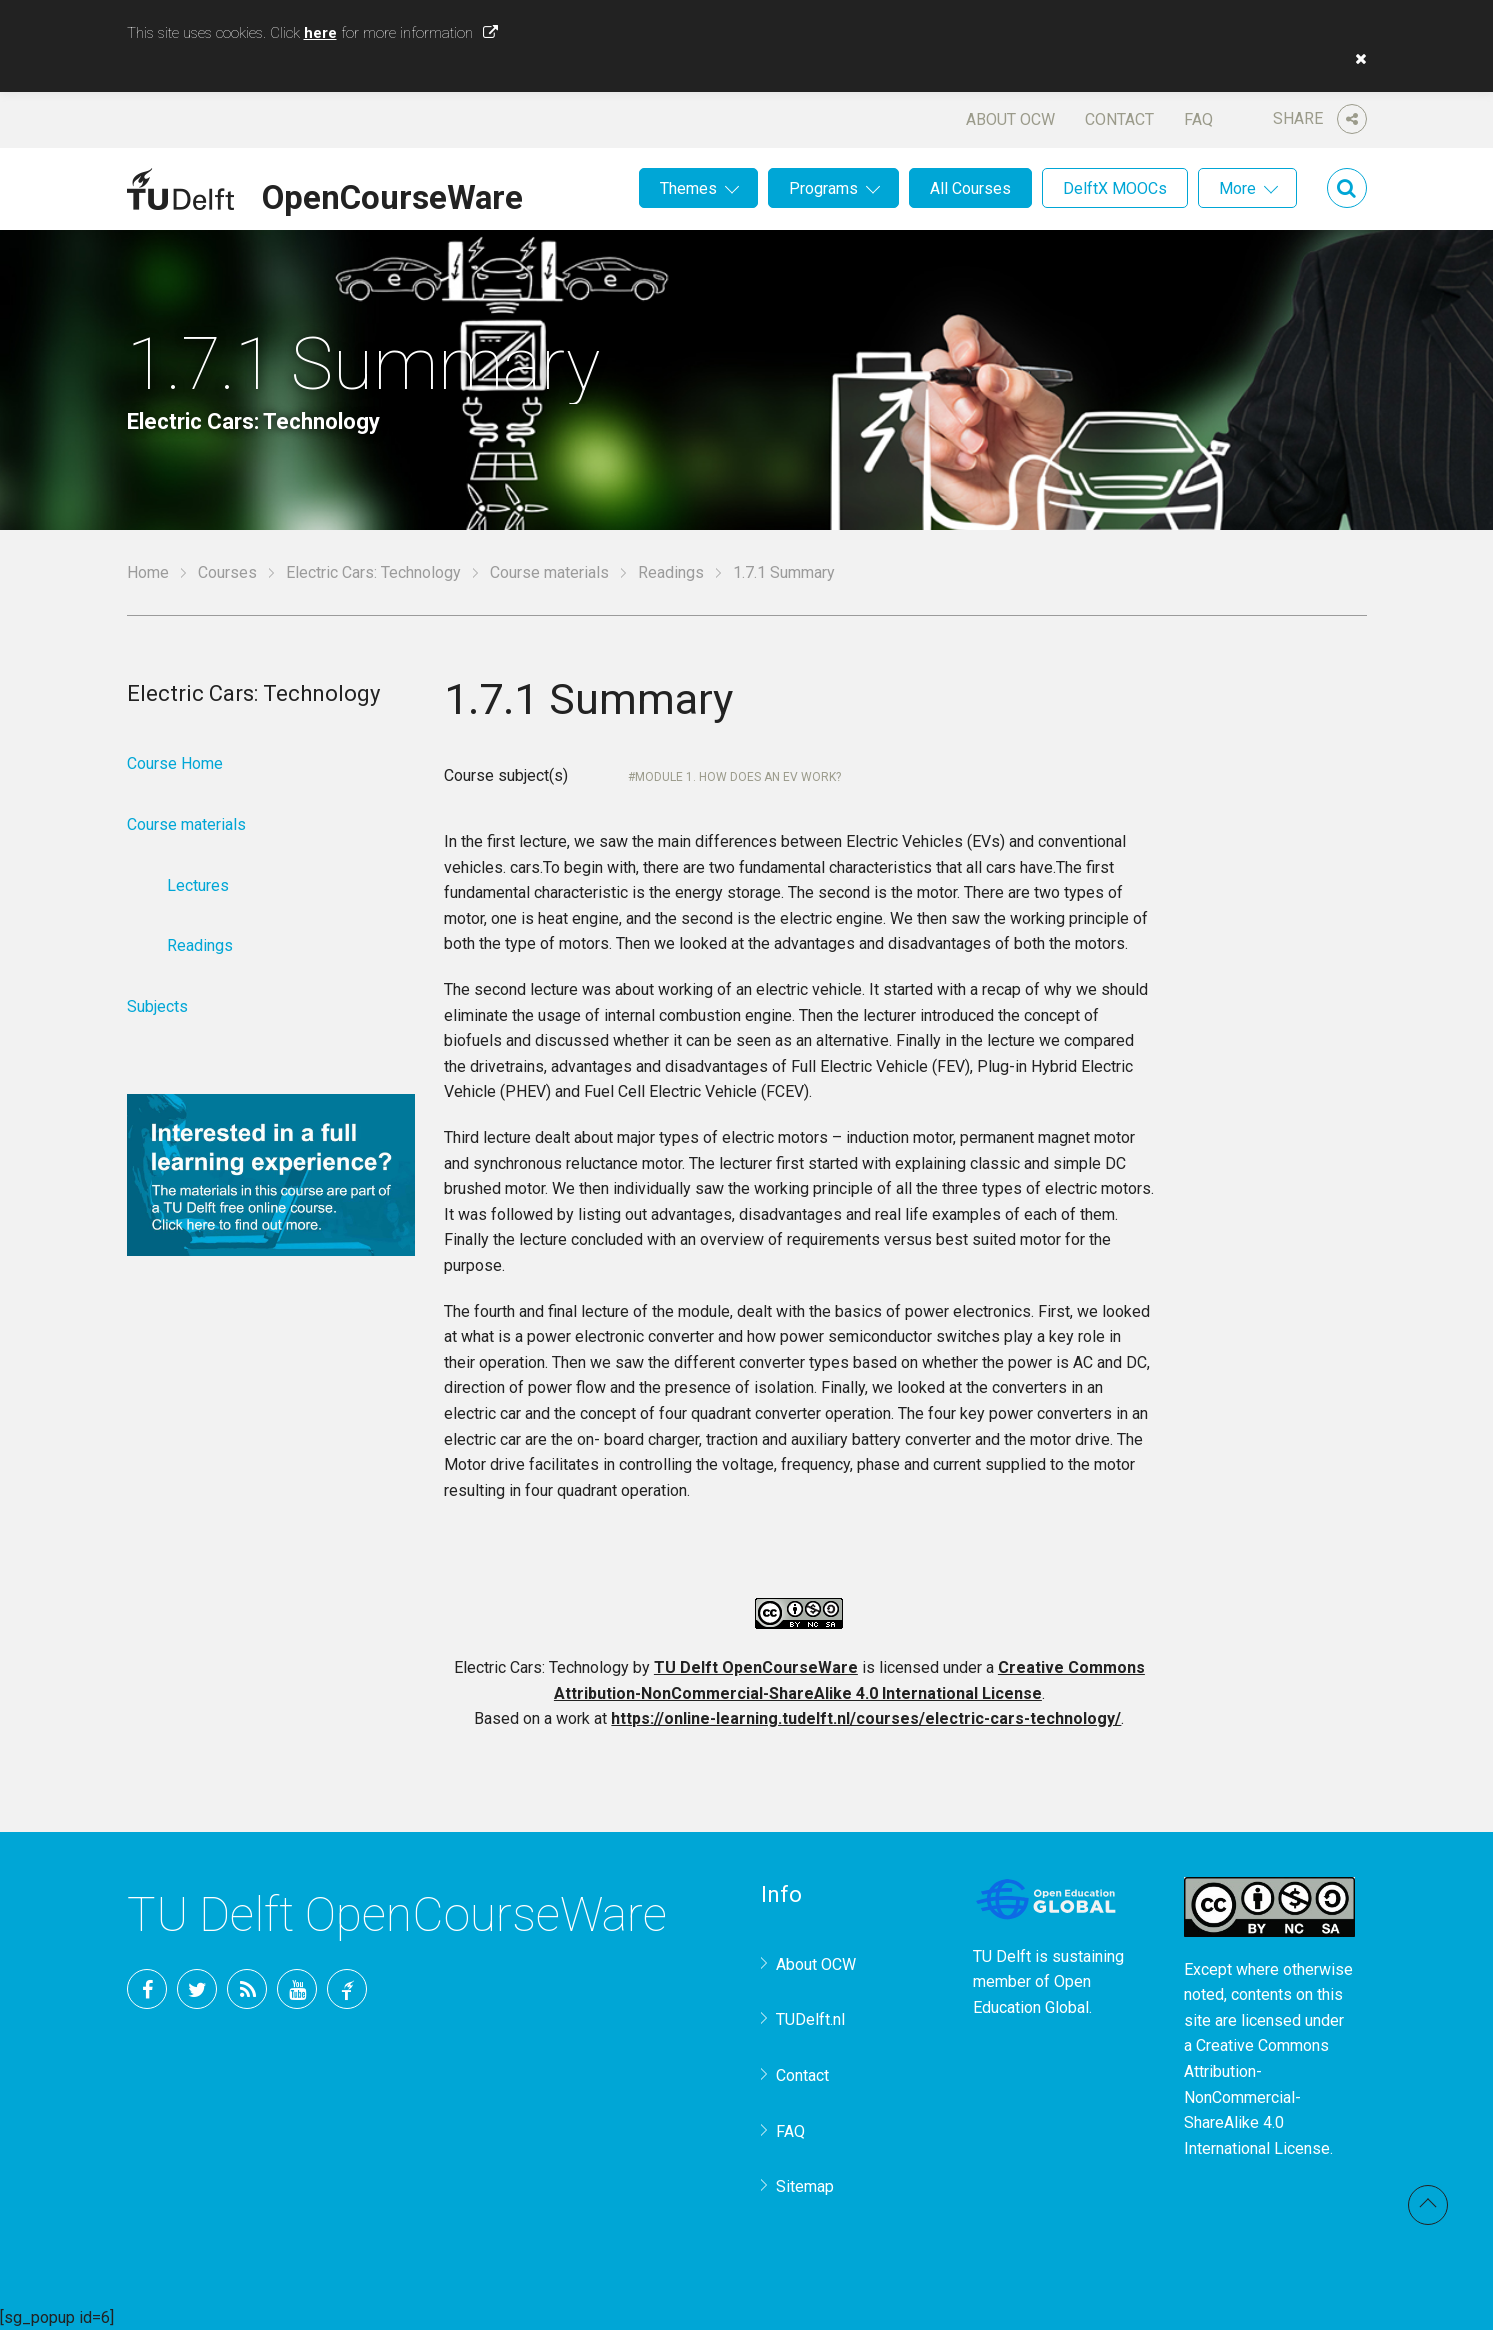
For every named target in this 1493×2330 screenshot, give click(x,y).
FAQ (1198, 119)
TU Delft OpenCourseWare (756, 1667)
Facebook (147, 1989)
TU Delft (347, 1989)
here (320, 33)
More (1237, 188)
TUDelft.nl (810, 2019)
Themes (688, 188)
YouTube (297, 1989)
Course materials (549, 572)
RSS (247, 1989)
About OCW (1010, 119)
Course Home (175, 763)
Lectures (198, 885)
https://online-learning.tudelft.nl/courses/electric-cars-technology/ (866, 1718)
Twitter (197, 1989)
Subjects (157, 1006)
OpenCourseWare (392, 194)
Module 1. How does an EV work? (738, 777)
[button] (1356, 59)
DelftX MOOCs (1115, 188)
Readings (671, 572)
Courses (227, 572)
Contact (1119, 119)
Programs (823, 188)
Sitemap (805, 2186)
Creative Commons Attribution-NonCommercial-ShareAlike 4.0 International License (1257, 2096)
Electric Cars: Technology (373, 572)
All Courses (970, 188)
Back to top (1428, 2205)
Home (148, 572)
